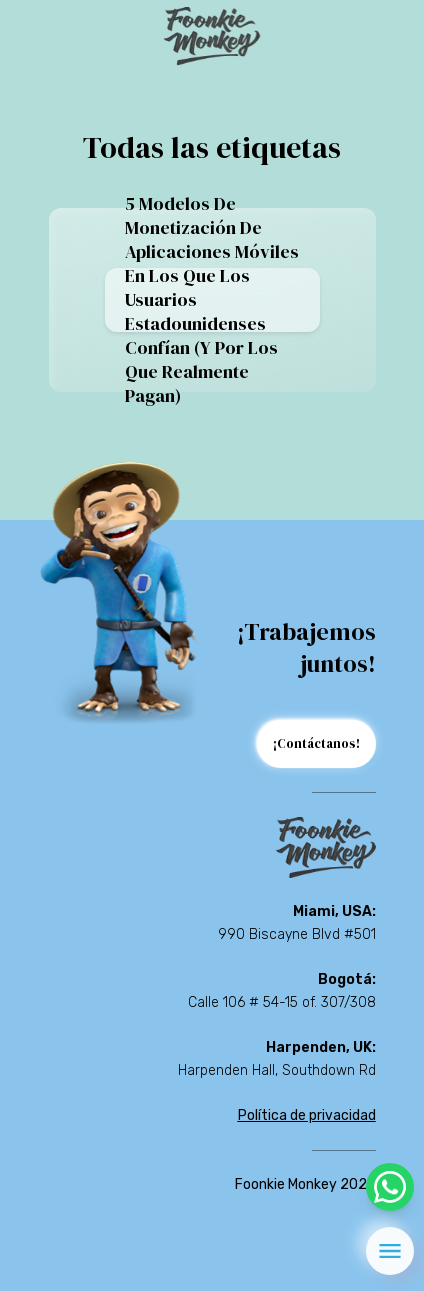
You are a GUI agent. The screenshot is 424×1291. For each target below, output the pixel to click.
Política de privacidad (307, 1115)
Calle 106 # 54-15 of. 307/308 (282, 1002)
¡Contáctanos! (316, 743)
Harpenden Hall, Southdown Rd (277, 1070)
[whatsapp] (390, 1187)
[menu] (390, 1251)
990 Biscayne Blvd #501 (297, 934)
